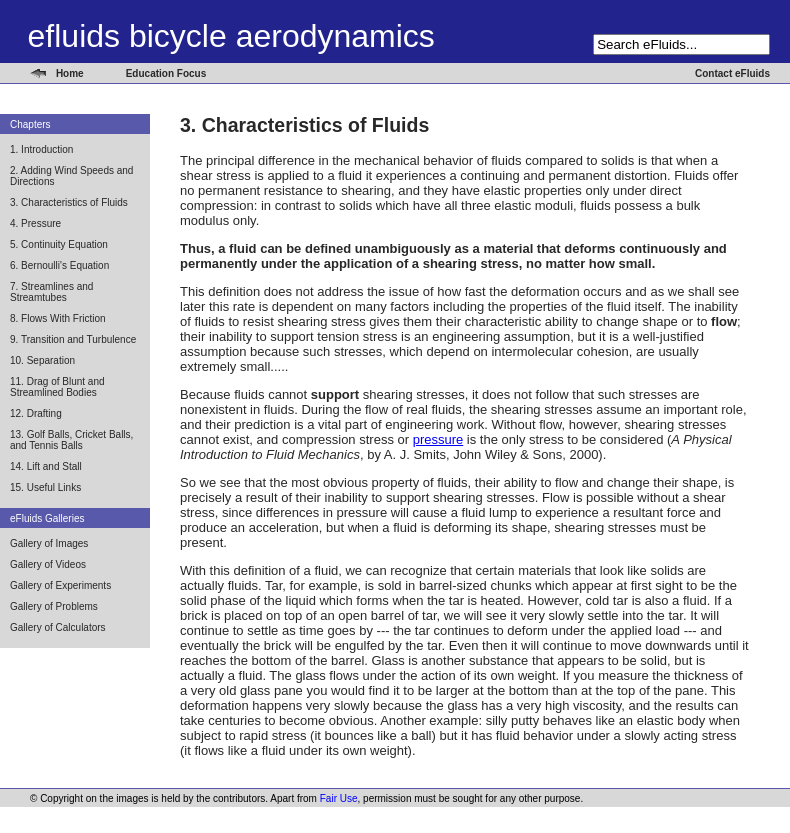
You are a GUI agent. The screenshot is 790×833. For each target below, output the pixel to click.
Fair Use (339, 798)
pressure (438, 439)
